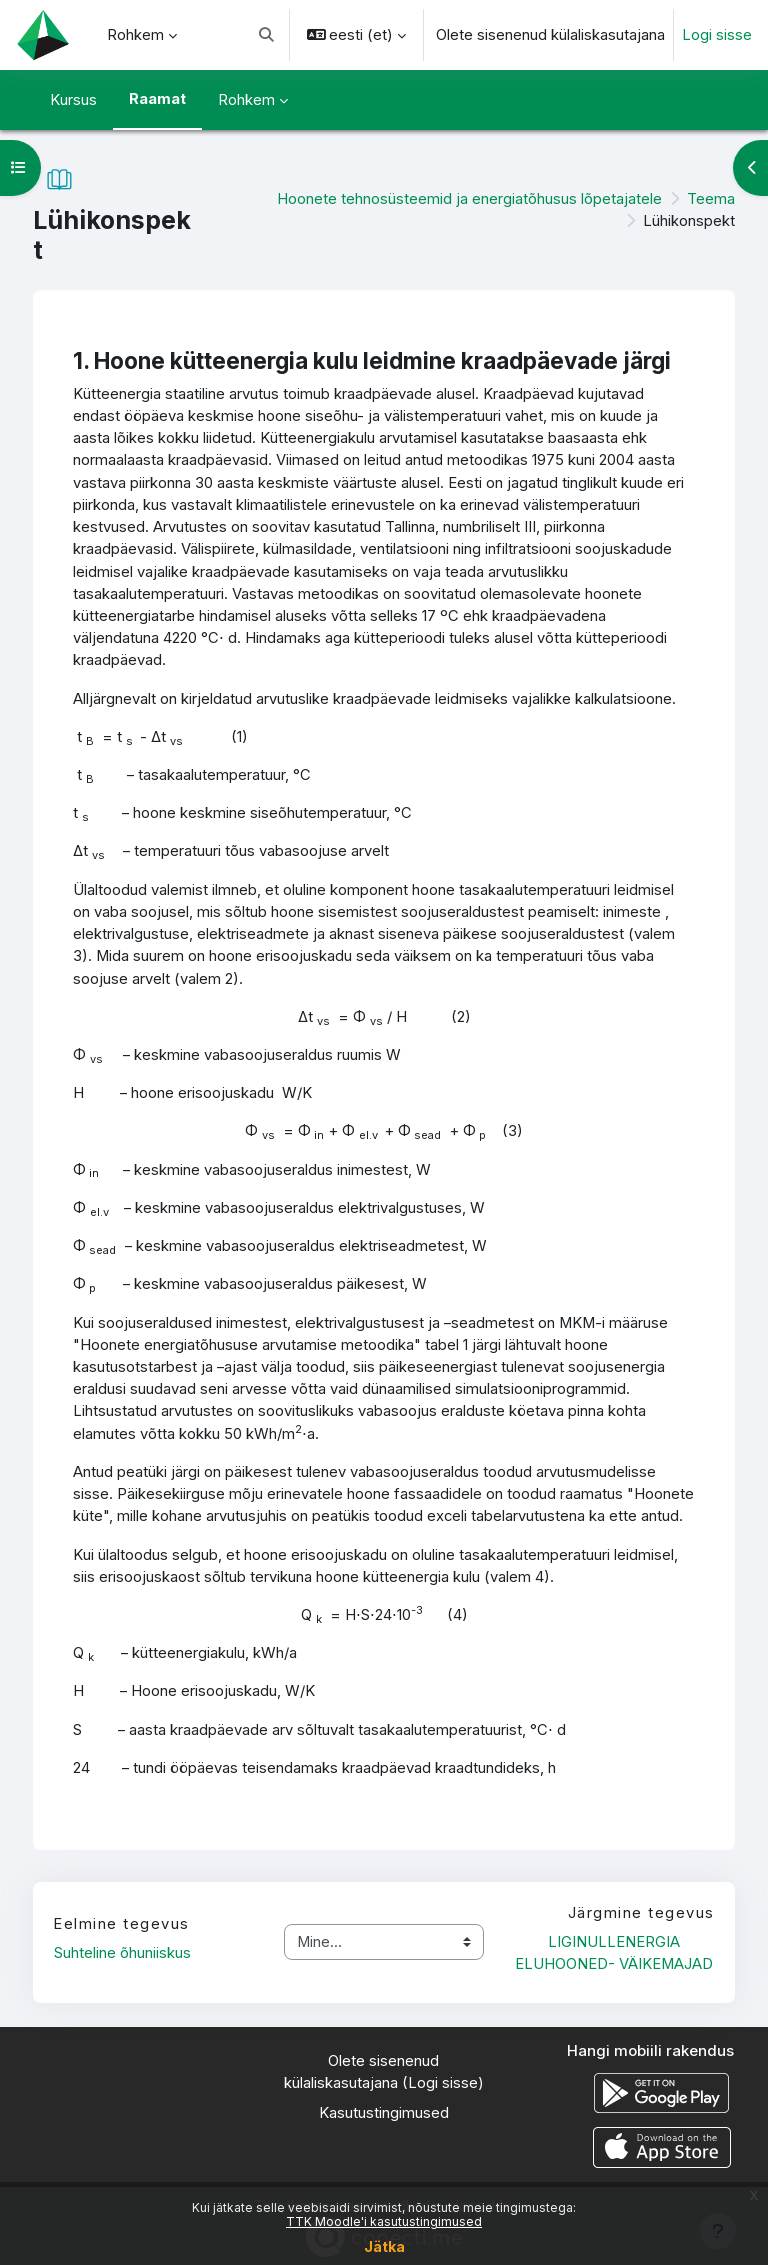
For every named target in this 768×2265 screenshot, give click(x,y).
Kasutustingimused (384, 2113)
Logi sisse (717, 35)
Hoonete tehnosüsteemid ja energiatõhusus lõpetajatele (469, 199)
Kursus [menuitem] (73, 100)
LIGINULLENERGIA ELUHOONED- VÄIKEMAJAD (614, 1953)
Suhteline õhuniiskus (122, 1953)
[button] (266, 35)
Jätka (384, 2246)
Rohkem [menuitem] (135, 35)
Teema (711, 199)
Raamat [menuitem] (157, 99)
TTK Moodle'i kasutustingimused (384, 2221)
